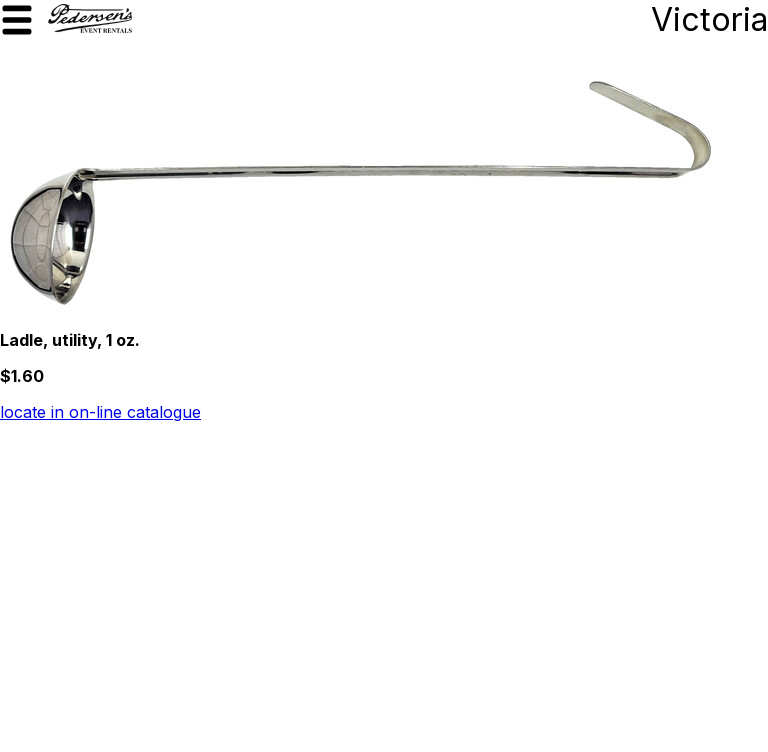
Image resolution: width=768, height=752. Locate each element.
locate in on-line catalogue (100, 412)
